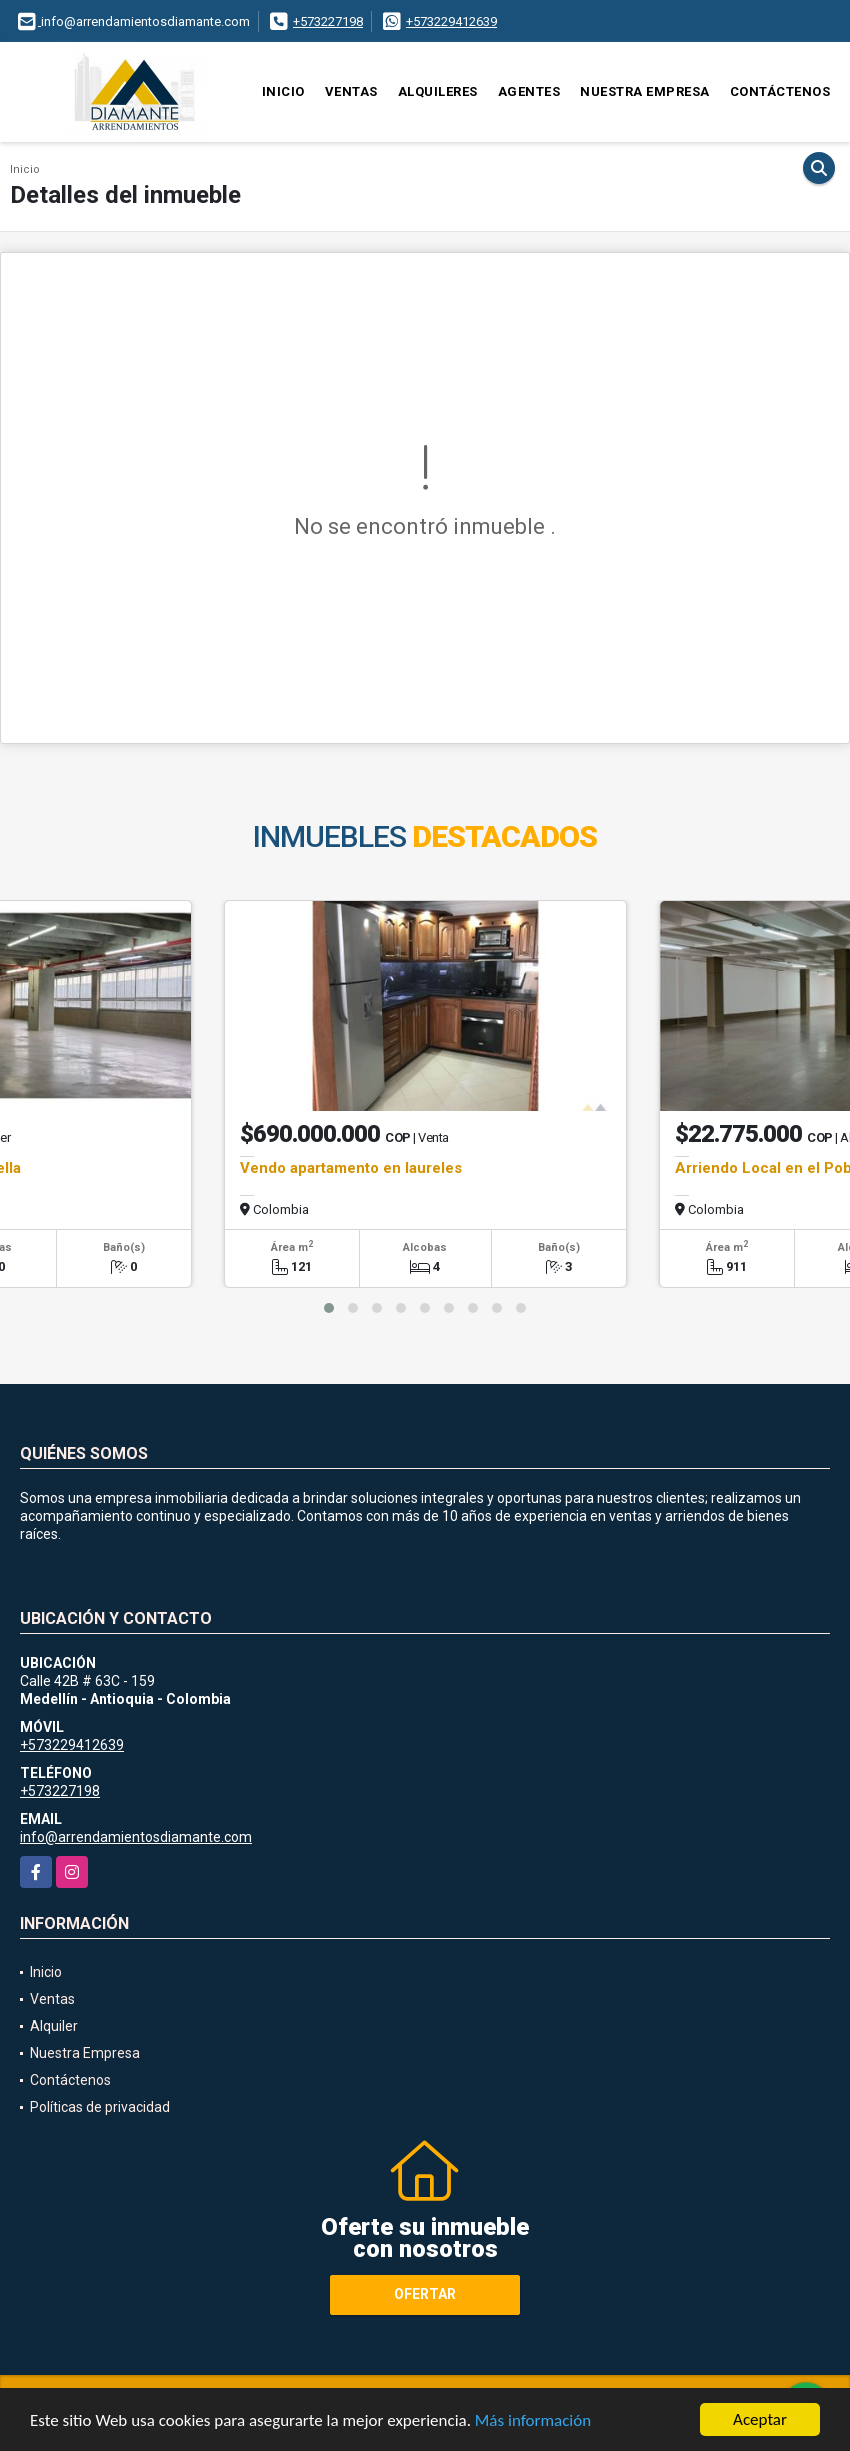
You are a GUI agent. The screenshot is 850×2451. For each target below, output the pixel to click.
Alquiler (54, 2026)
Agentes (529, 91)
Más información (533, 2421)
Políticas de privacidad (100, 2107)
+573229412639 (451, 21)
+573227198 (328, 21)
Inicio (283, 91)
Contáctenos (780, 91)
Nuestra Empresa (645, 91)
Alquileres (438, 91)
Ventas (351, 91)
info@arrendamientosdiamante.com (136, 1837)
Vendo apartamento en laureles (351, 1168)
